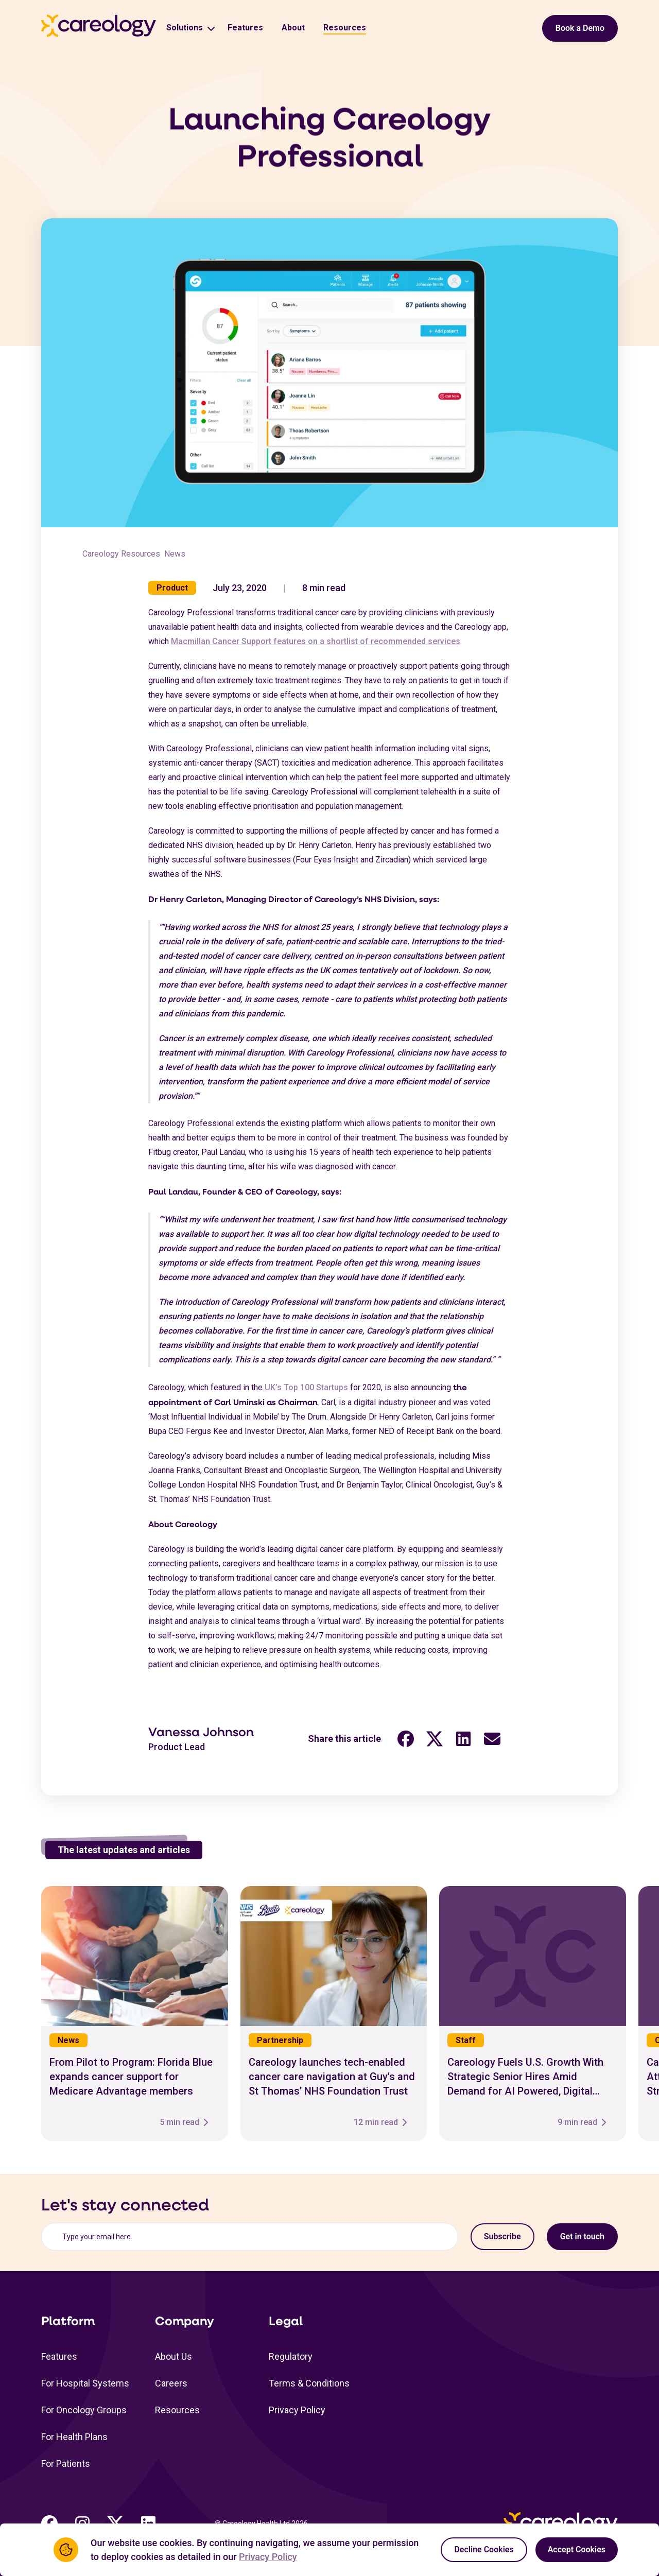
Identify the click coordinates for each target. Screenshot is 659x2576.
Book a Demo (580, 28)
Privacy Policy (297, 2410)
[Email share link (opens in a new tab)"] (492, 1745)
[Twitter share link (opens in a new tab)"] (434, 1745)
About (293, 27)
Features (245, 27)
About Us (173, 2356)
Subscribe (502, 2236)
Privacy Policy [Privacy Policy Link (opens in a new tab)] (268, 2556)
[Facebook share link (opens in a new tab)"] (405, 1745)
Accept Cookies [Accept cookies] (576, 2549)
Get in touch (582, 2236)
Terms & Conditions (309, 2383)
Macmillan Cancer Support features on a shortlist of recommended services (315, 647)
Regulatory (291, 2356)
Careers (171, 2383)
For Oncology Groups (84, 2410)
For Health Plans (74, 2436)
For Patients (65, 2463)
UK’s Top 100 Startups (306, 1393)
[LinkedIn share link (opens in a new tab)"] (463, 1745)
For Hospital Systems (85, 2383)
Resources (344, 27)
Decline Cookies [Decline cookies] (483, 2549)
